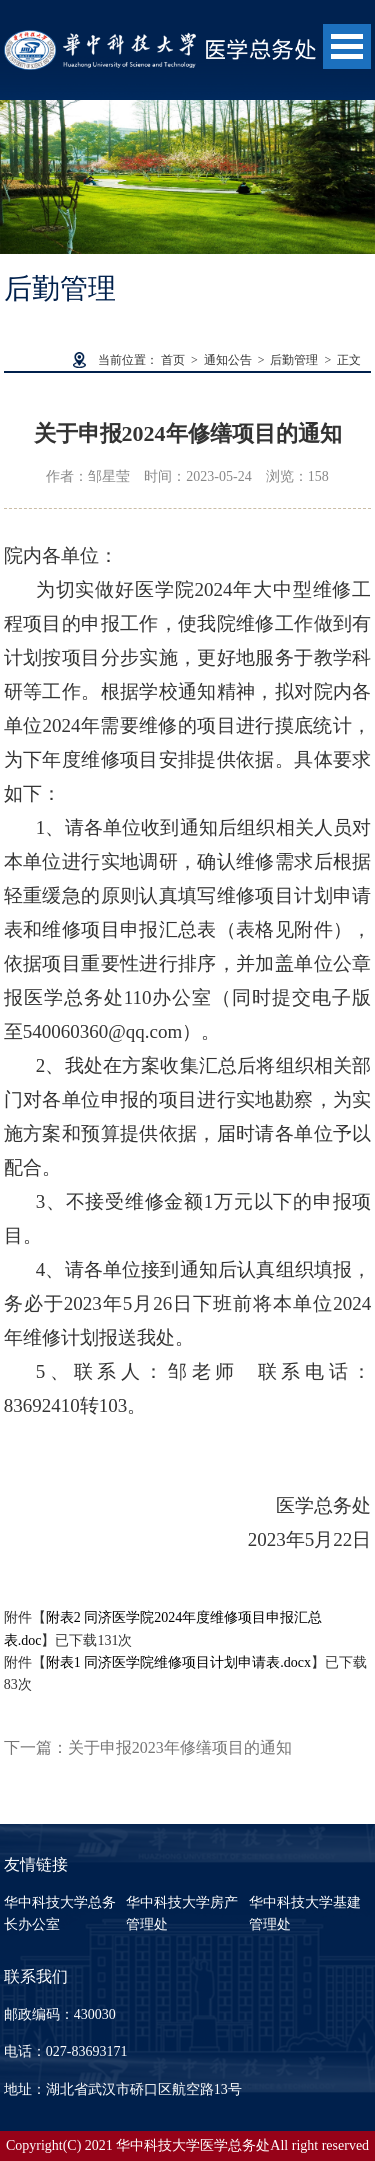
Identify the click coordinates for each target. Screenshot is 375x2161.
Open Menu (347, 46)
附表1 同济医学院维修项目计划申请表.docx (178, 1662)
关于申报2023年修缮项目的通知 (180, 1747)
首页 (173, 360)
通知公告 (228, 360)
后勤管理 (294, 360)
